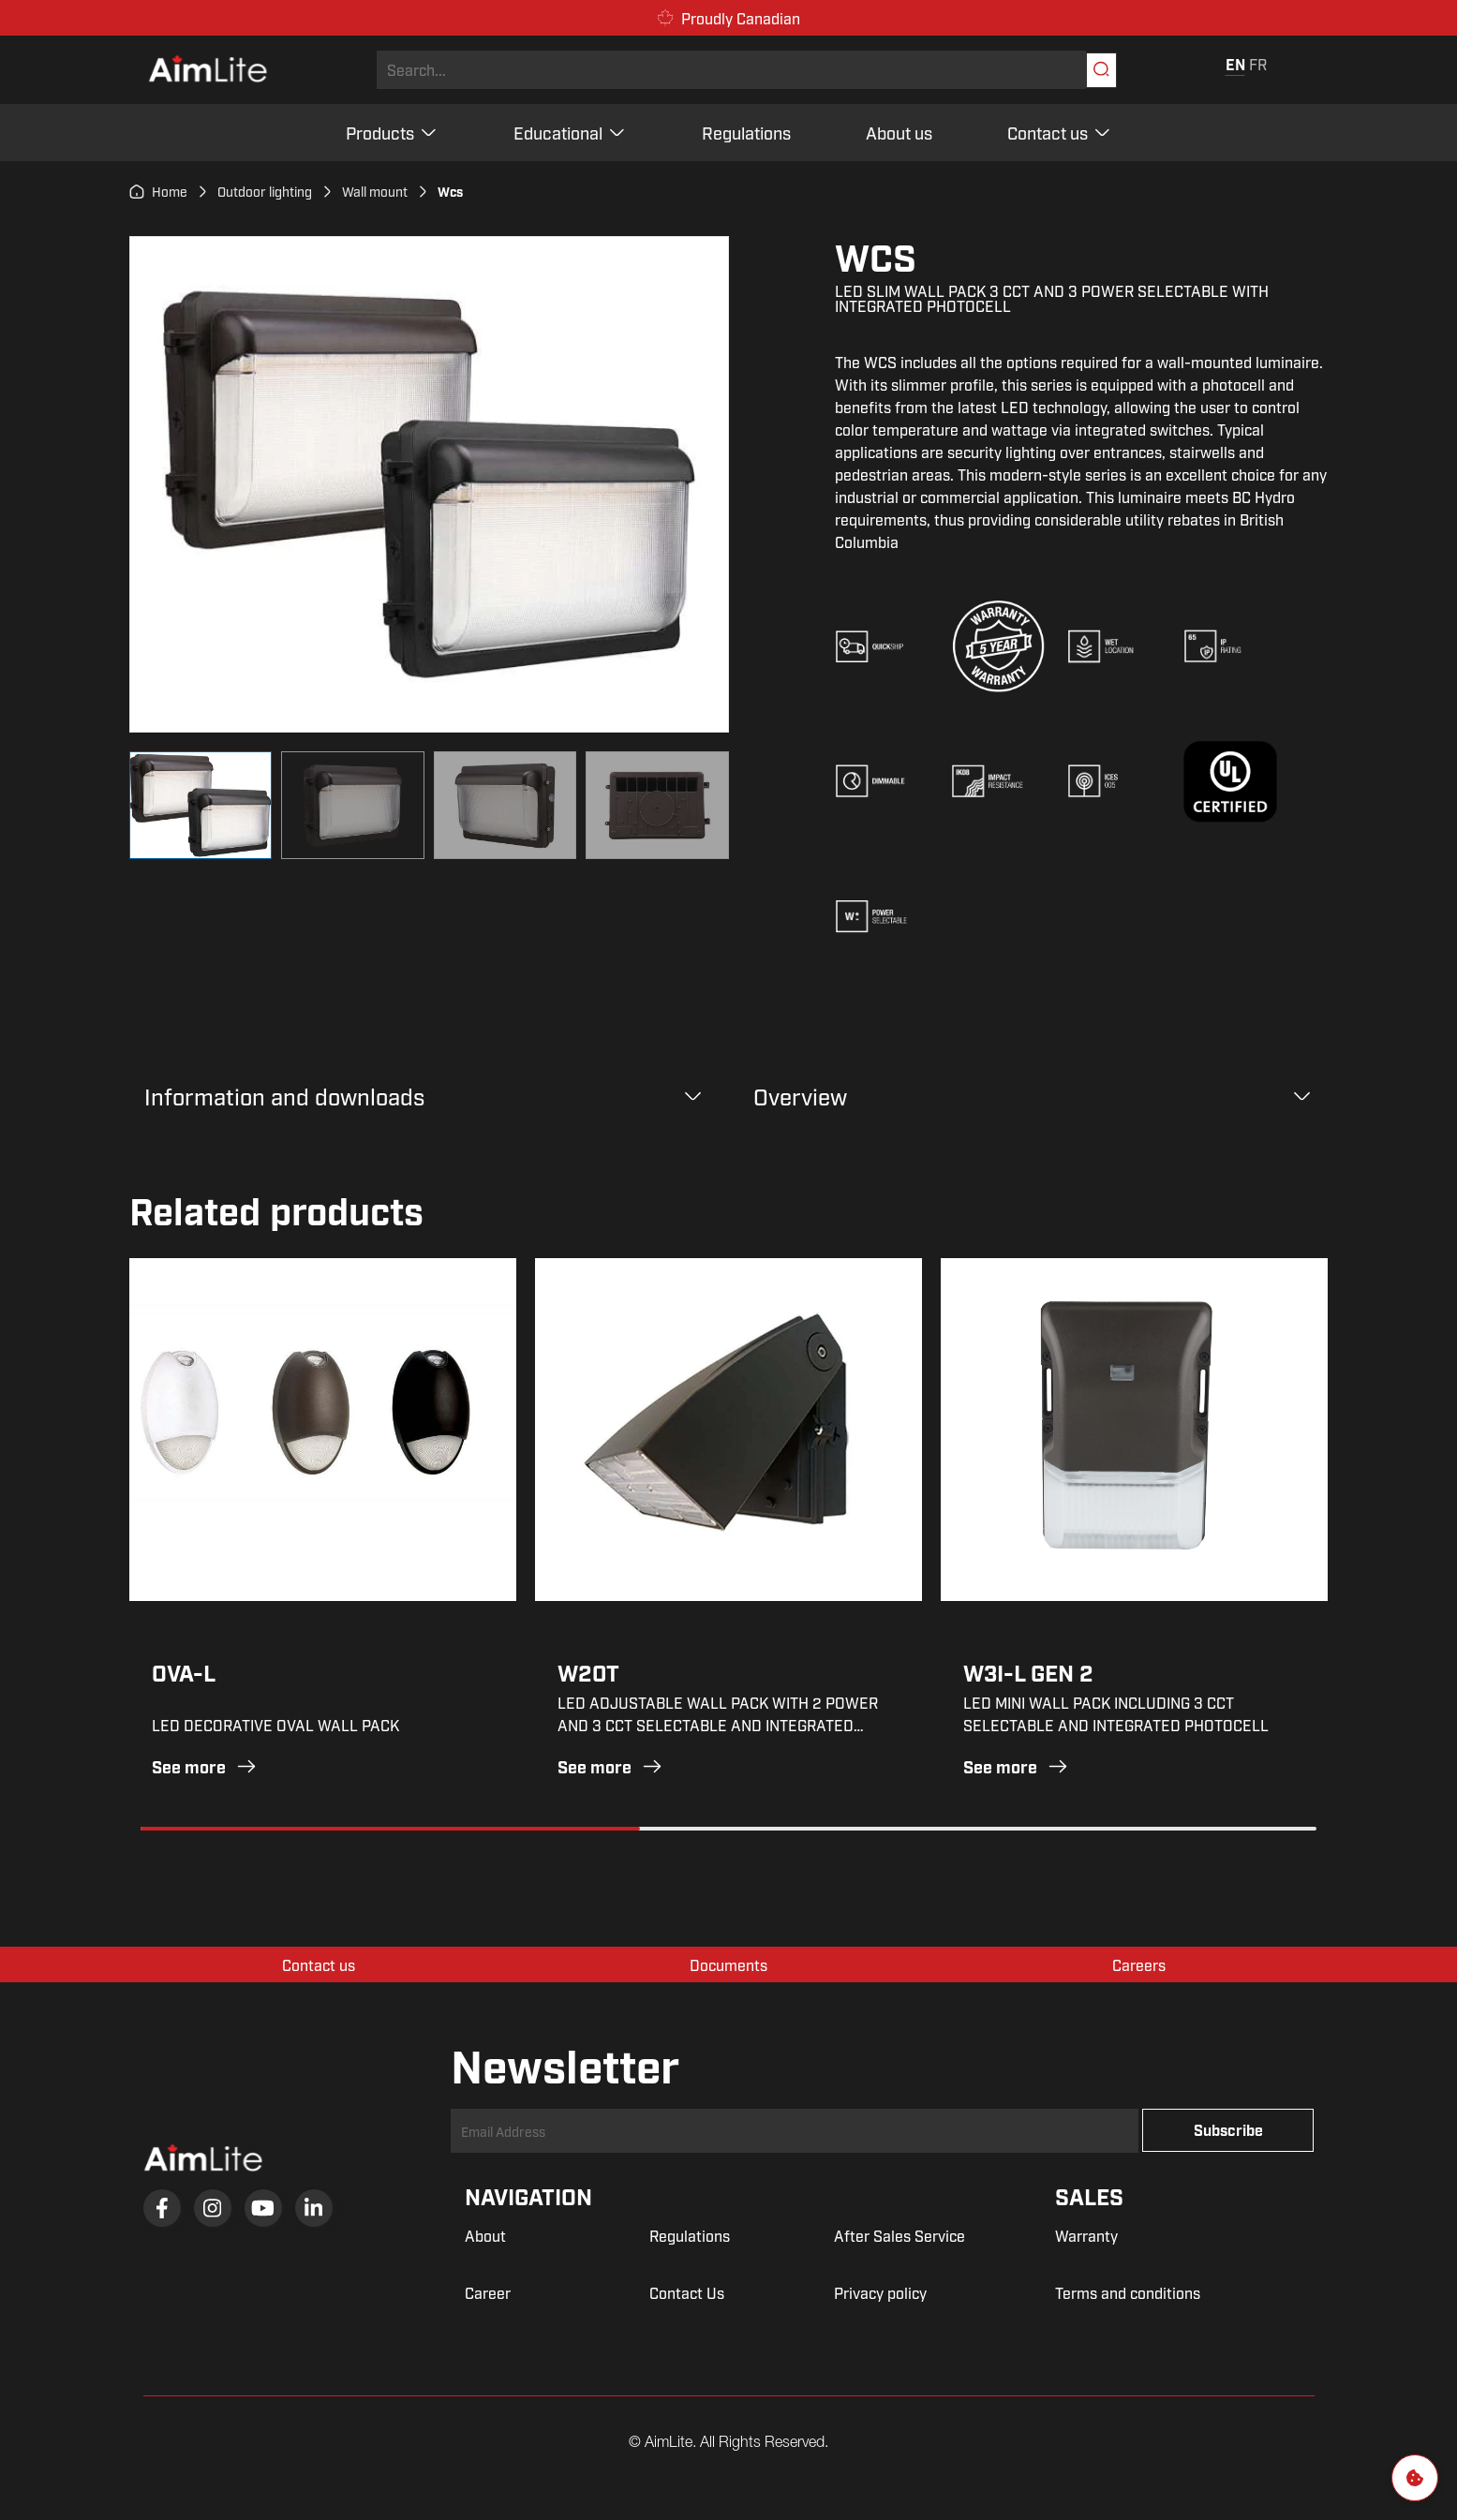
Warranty (1086, 2235)
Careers (1139, 1964)
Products (392, 132)
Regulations (746, 132)
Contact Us (686, 2292)
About (485, 2235)
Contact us (1059, 132)
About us (899, 132)
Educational (570, 132)
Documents (728, 1964)
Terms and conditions (1127, 2292)
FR (1258, 63)
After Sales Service (899, 2235)
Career (488, 2292)
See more (205, 1766)
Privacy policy (880, 2292)
